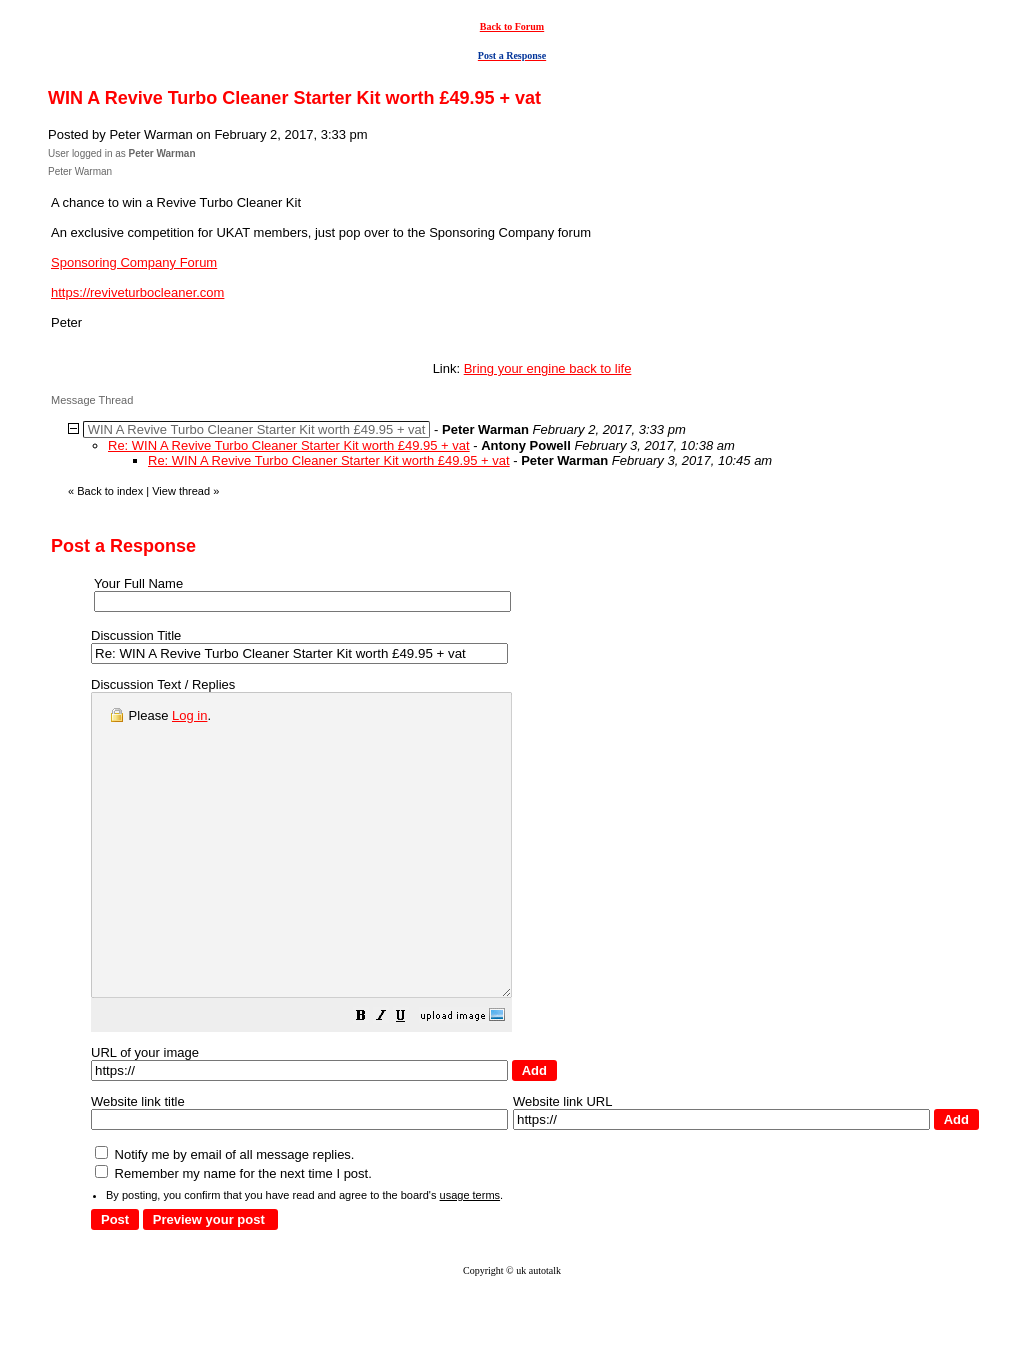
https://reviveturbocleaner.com (137, 292)
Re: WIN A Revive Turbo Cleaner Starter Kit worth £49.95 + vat (289, 445)
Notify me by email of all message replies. (224, 1214)
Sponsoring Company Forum (134, 262)
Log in (189, 715)
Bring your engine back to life (548, 368)
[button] (411, 1078)
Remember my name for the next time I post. (233, 1233)
